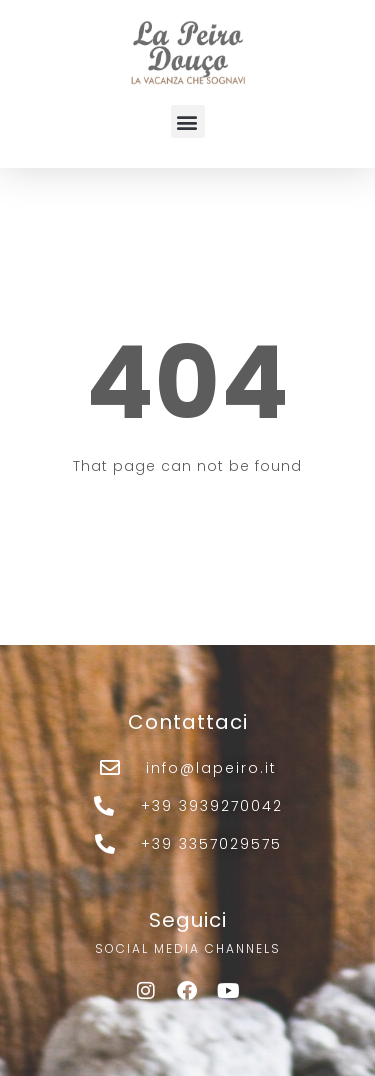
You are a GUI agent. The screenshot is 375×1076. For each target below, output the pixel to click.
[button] (188, 121)
